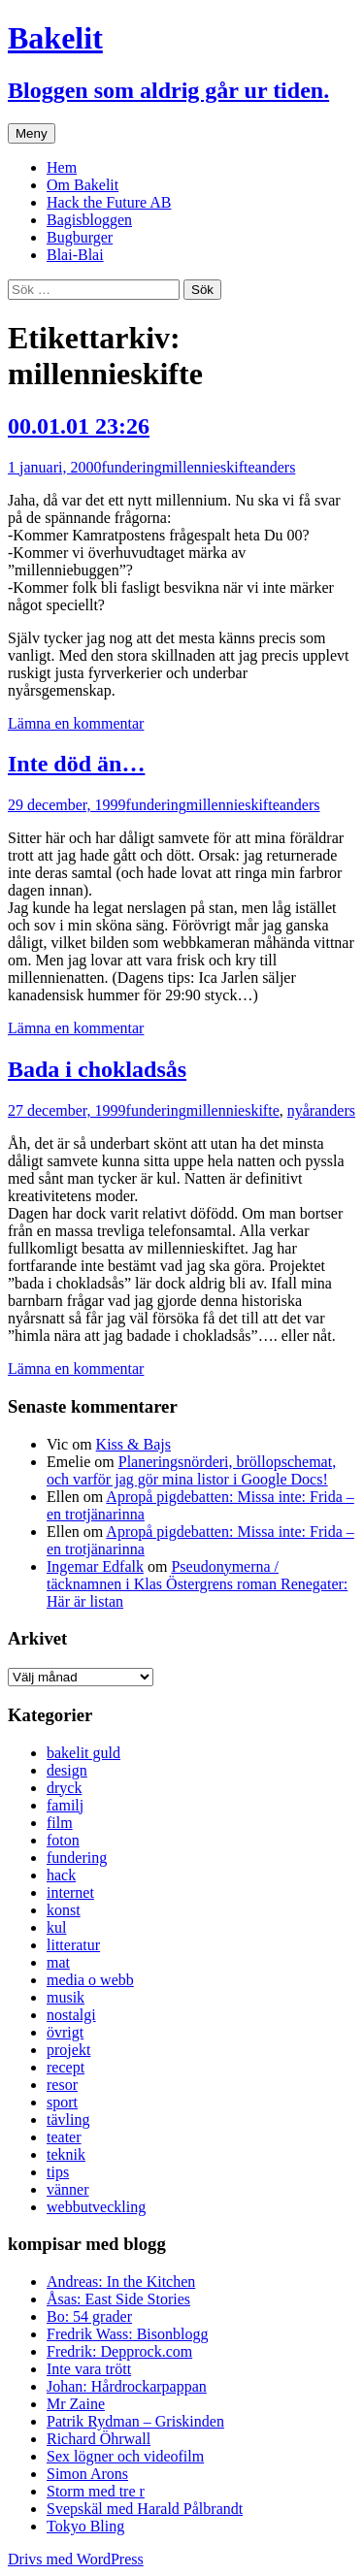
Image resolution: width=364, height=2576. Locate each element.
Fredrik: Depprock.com (119, 2351)
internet (70, 1892)
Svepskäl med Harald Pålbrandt (145, 2508)
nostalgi (71, 2014)
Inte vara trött (89, 2369)
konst (64, 1910)
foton (63, 1840)
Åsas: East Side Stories (118, 2299)
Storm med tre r (96, 2491)
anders (275, 467)
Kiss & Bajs (133, 1444)
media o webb (90, 1980)
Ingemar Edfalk (95, 1566)
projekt (68, 2049)
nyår (300, 1110)
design (67, 1770)
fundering (131, 467)
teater (64, 2137)
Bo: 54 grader (89, 2316)
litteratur (73, 1945)
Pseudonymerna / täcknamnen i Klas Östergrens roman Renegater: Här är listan (197, 1584)
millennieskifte (208, 467)
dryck (64, 1787)
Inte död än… (76, 763)
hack (61, 1875)
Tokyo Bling (85, 2526)
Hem (62, 167)
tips (58, 2172)
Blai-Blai (75, 254)
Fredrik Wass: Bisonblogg (127, 2334)
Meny (32, 133)
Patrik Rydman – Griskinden (135, 2421)
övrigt (65, 2032)
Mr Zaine (76, 2404)
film (60, 1822)
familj (65, 1805)
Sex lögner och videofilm (125, 2456)
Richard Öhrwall (98, 2438)
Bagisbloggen (89, 220)
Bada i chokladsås (97, 1069)
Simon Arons (87, 2473)
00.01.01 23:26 (78, 426)
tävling (68, 2119)
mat (58, 1962)
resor (62, 2084)
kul (56, 1927)
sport (62, 2102)
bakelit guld (83, 1753)
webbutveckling (96, 2207)
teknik (66, 2154)
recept (65, 2067)
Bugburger (80, 237)
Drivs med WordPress (76, 2559)
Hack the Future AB (109, 202)
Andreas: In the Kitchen (121, 2281)
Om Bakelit (82, 185)
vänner (68, 2189)
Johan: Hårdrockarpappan (127, 2386)
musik (65, 1997)
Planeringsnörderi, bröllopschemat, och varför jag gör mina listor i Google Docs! (191, 1470)
